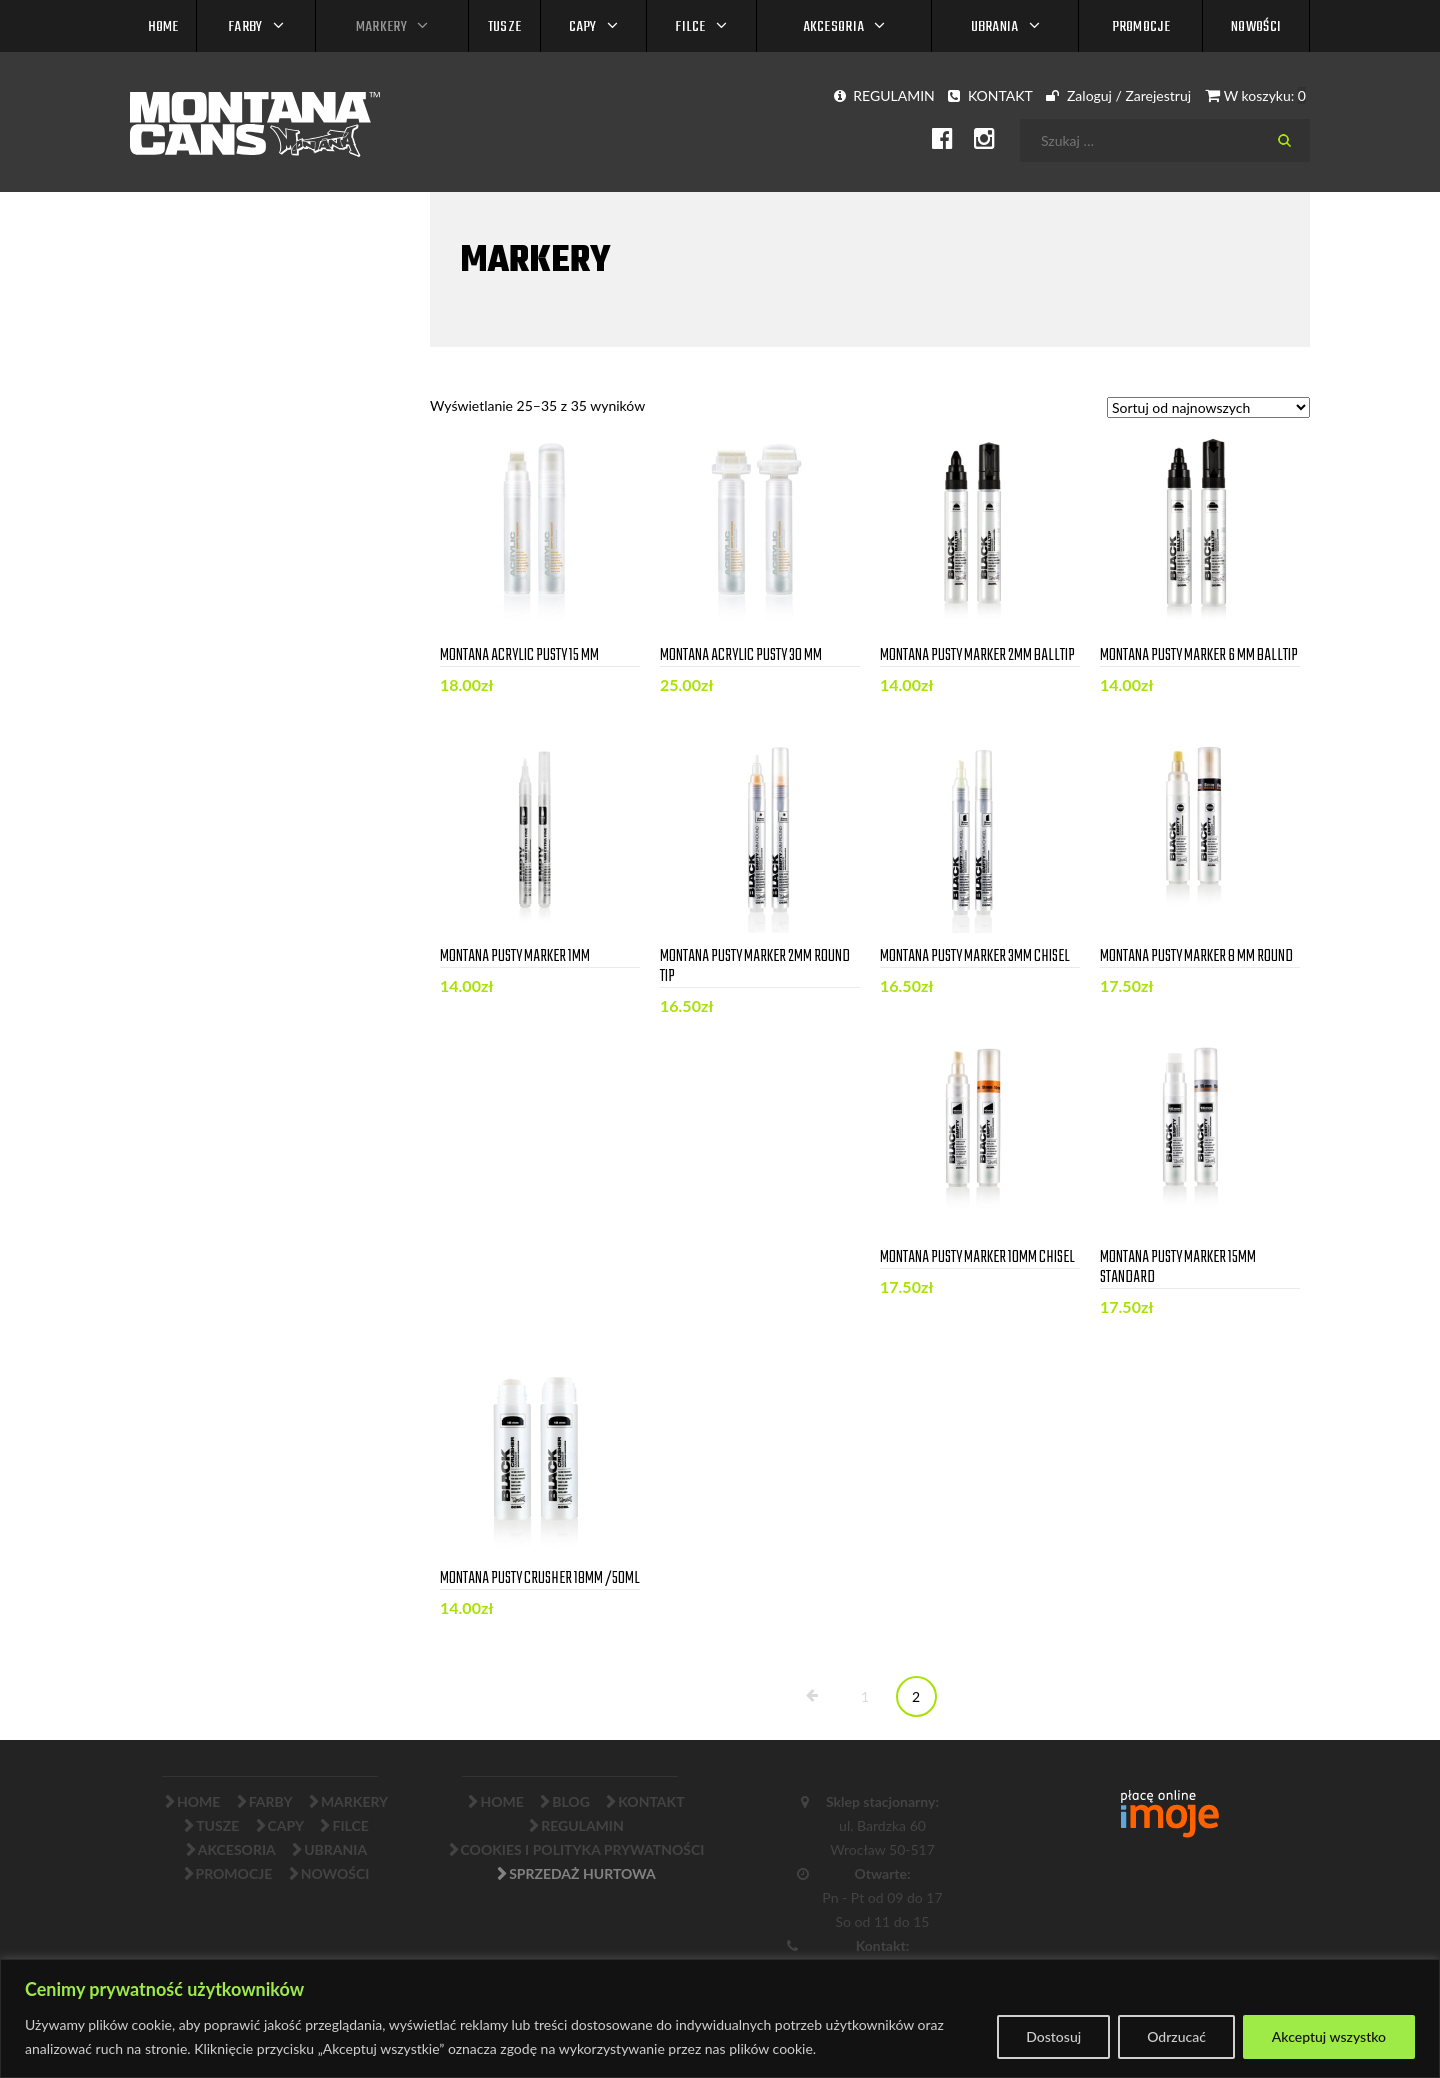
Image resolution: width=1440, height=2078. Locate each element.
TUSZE (505, 27)
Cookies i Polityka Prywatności (583, 1849)
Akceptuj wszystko (1329, 2036)
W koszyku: (1255, 95)
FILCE (690, 27)
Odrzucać (1176, 2036)
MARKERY (381, 27)
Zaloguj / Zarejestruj (1118, 95)
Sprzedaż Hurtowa (582, 1873)
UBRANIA (995, 27)
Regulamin (582, 1825)
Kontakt (651, 1801)
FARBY (245, 27)
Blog (571, 1801)
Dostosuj (1053, 2036)
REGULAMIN (884, 95)
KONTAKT (990, 95)
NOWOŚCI (1256, 27)
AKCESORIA (834, 27)
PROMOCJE (1141, 27)
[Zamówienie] (1208, 407)
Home (163, 27)
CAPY (583, 27)
